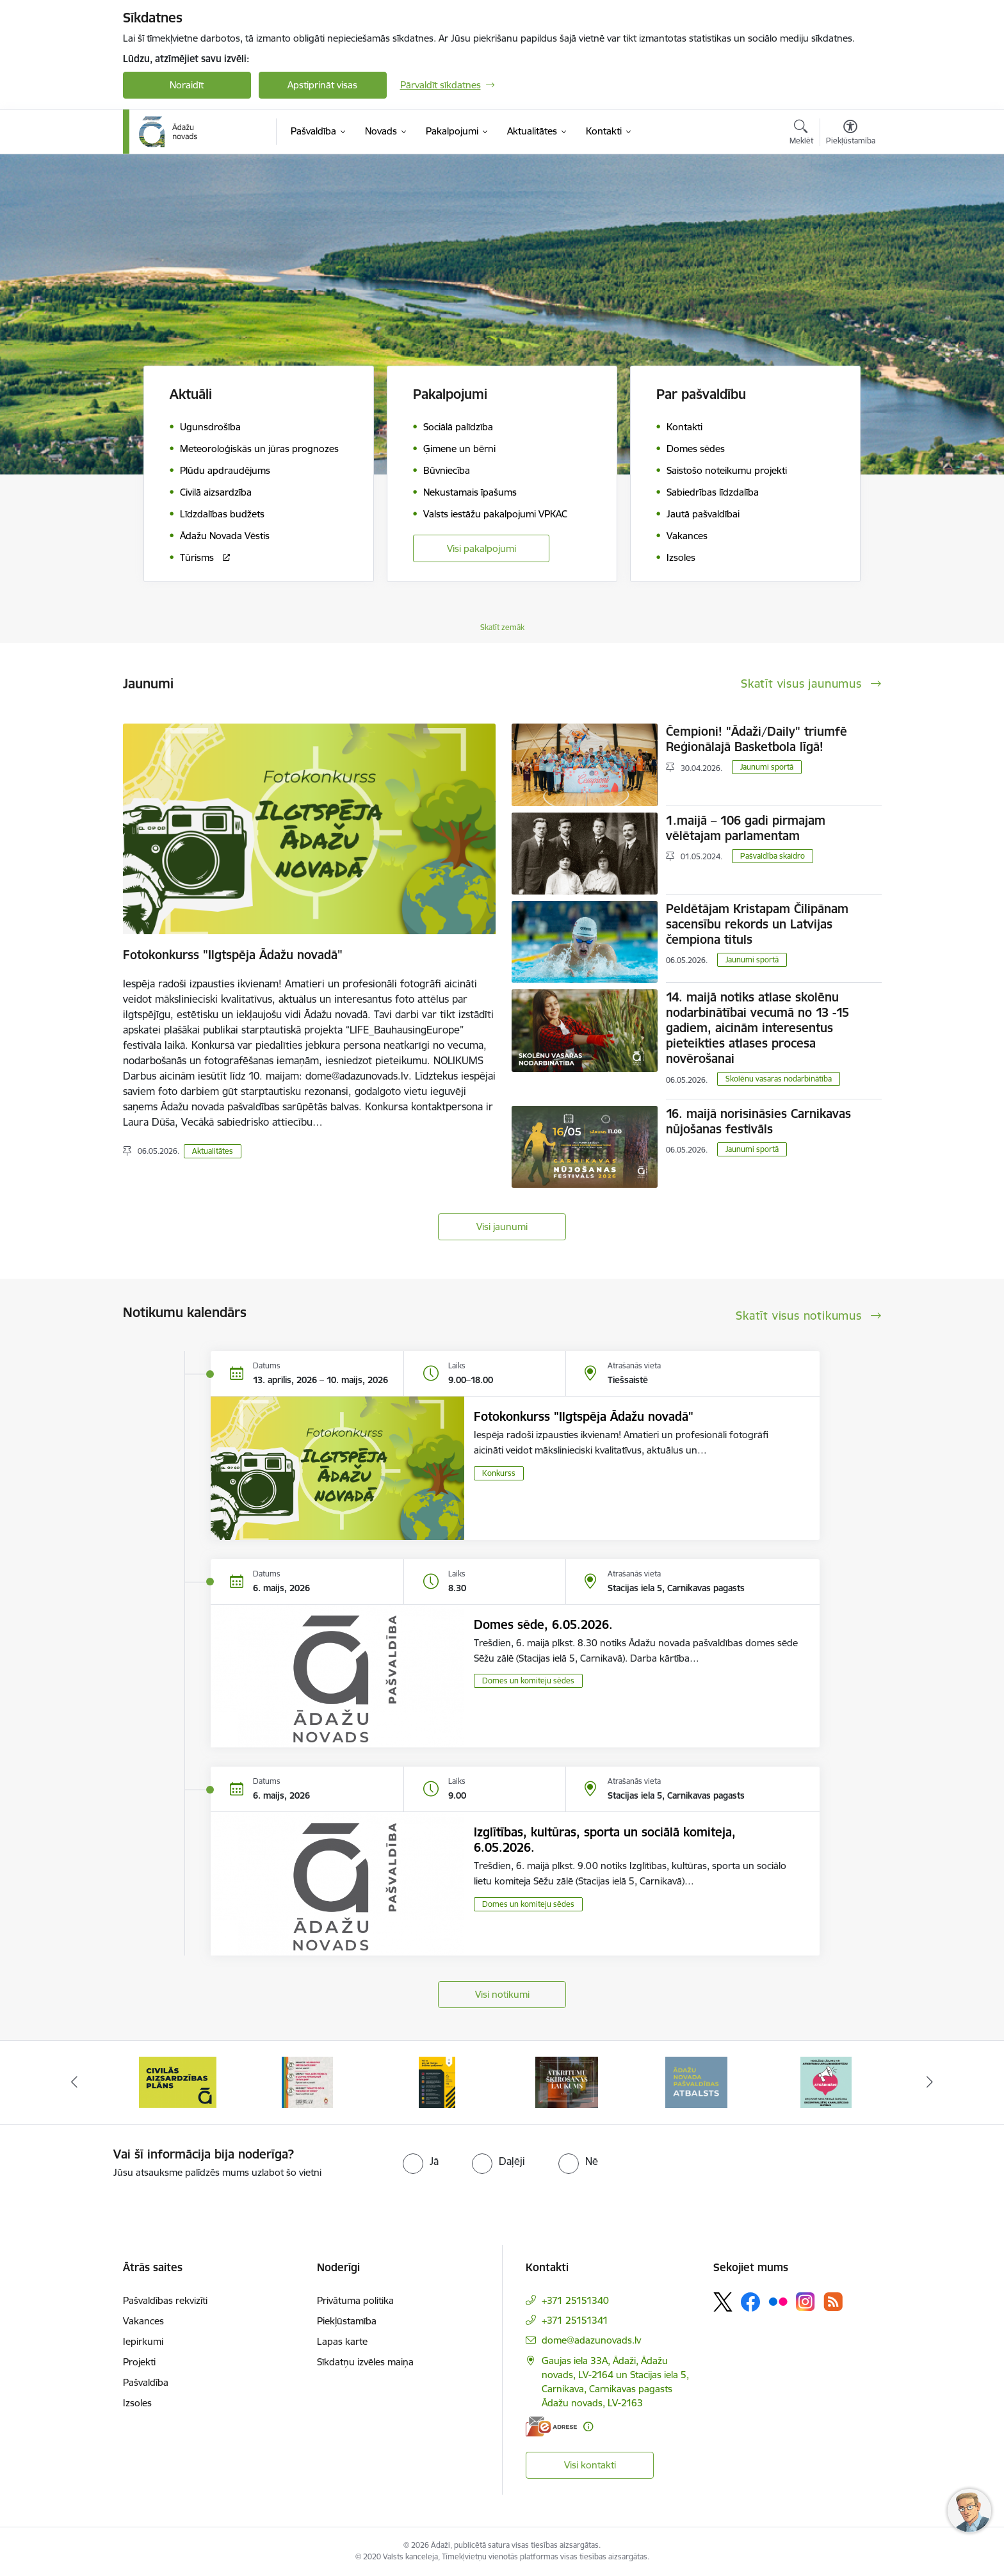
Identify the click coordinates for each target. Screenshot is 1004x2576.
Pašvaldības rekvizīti (165, 2300)
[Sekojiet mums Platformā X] (723, 2302)
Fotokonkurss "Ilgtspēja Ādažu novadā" (233, 954)
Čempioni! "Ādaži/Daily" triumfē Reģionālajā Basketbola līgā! (756, 739)
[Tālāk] (930, 2082)
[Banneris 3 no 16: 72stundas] (307, 2081)
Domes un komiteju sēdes (528, 1680)
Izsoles (137, 2403)
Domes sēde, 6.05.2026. (543, 1624)
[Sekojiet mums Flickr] (778, 2301)
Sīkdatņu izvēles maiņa (365, 2362)
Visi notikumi (502, 1994)
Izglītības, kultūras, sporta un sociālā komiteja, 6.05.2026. (605, 1839)
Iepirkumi (143, 2341)
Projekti (139, 2362)
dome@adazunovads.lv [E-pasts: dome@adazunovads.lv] (591, 2340)
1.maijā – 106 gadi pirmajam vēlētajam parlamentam (745, 828)
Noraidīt (187, 85)
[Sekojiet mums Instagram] (805, 2301)
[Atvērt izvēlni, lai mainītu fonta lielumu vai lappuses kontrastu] (851, 133)
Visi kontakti (590, 2465)
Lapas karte (342, 2341)
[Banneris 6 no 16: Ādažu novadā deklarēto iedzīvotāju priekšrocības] (696, 2081)
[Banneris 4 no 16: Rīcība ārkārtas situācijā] (437, 2081)
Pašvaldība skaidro (772, 856)
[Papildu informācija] (588, 2426)
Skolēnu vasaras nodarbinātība (778, 1078)
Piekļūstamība (346, 2321)
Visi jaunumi (502, 1226)
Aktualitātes (212, 1151)
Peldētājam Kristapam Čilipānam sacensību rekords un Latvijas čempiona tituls (757, 924)
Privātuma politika (355, 2300)
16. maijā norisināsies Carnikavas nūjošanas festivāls (758, 1121)
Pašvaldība (145, 2382)
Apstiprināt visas (322, 85)
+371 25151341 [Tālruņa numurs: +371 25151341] (575, 2320)
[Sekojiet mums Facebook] (750, 2302)
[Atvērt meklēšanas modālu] (801, 133)
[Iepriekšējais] (74, 2082)
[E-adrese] (551, 2426)
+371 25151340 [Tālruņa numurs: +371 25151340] (575, 2300)
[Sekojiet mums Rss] (833, 2301)
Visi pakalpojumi (481, 548)
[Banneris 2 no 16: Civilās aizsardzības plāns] (177, 2081)
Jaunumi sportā (766, 767)
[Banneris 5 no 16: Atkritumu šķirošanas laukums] (566, 2081)
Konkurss (498, 1473)
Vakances (143, 2321)
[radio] (421, 2161)
